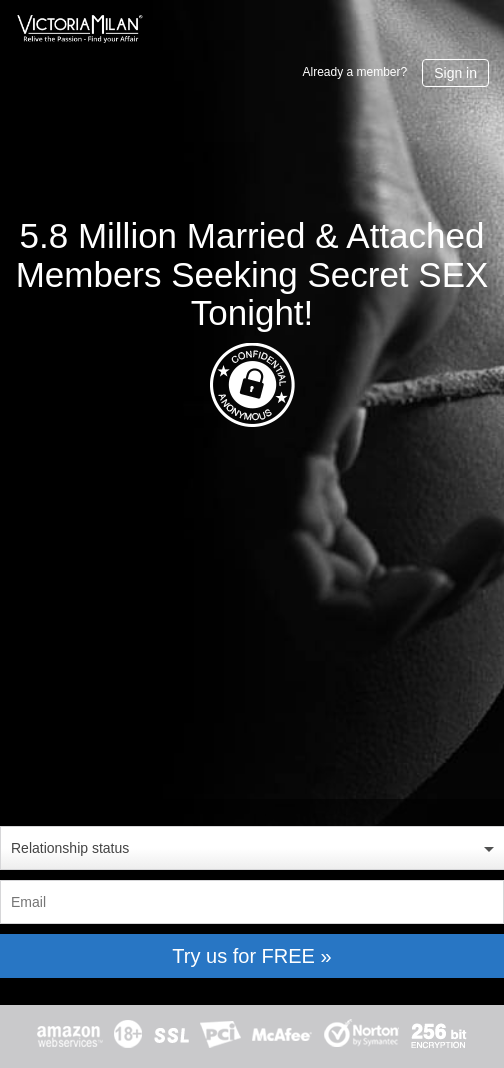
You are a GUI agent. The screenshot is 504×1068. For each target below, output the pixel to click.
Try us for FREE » (251, 956)
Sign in (455, 73)
